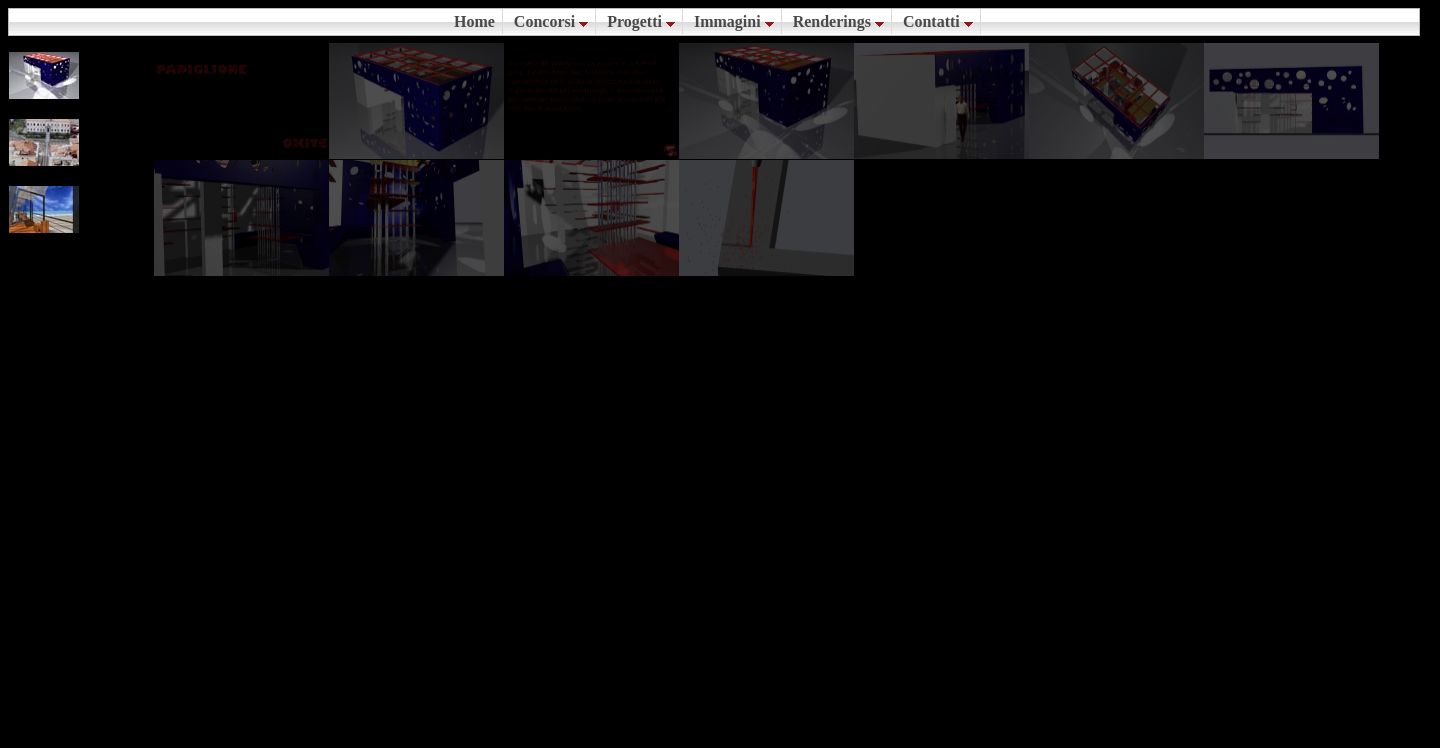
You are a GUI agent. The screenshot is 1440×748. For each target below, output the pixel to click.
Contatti (938, 21)
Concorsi (551, 21)
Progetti (641, 21)
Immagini (734, 21)
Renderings (838, 21)
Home (474, 21)
